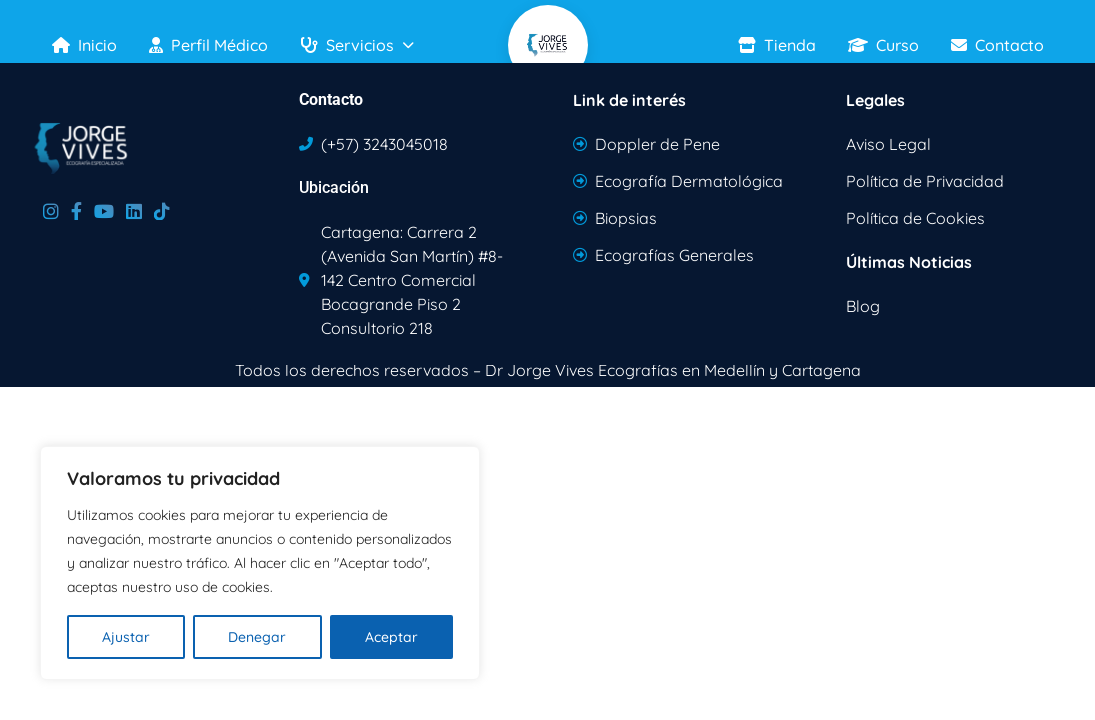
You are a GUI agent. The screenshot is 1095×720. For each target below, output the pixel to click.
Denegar (257, 637)
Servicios (357, 45)
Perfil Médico (208, 45)
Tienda (777, 45)
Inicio (84, 45)
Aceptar (391, 637)
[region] (260, 563)
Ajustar (126, 637)
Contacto (997, 45)
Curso (883, 45)
